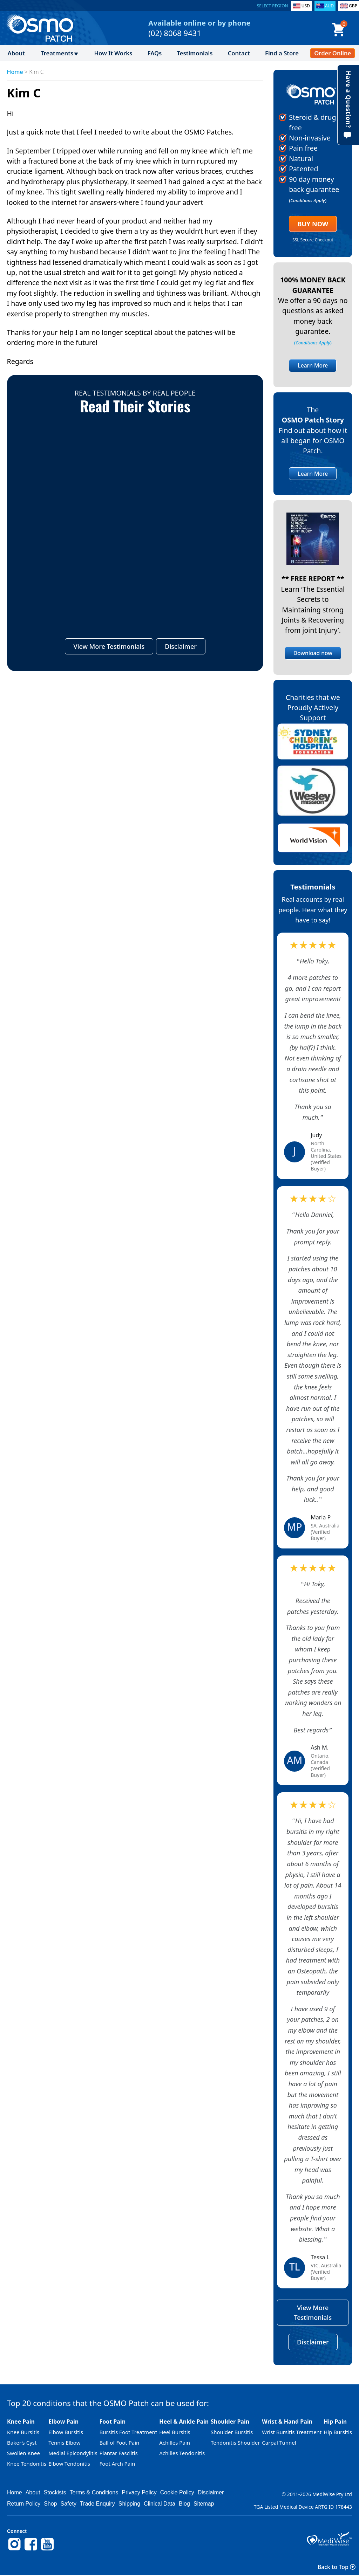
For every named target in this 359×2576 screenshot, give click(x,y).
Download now (312, 653)
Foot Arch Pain (117, 2463)
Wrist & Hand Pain (287, 2421)
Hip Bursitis (338, 2432)
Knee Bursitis (23, 2432)
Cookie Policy (177, 2492)
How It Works (113, 53)
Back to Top (336, 2567)
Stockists (55, 2492)
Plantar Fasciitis (118, 2453)
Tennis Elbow (64, 2442)
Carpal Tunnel (279, 2442)
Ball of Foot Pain (119, 2442)
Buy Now (313, 224)
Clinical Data (159, 2504)
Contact (239, 53)
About (16, 53)
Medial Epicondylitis (72, 2453)
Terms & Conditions (94, 2492)
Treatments (57, 53)
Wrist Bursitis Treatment (291, 2432)
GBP (353, 6)
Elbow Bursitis (65, 2432)
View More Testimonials (109, 647)
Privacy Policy (139, 2492)
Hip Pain (335, 2421)
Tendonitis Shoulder (235, 2442)
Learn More (313, 365)
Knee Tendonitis (26, 2463)
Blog (184, 2504)
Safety (68, 2504)
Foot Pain (112, 2421)
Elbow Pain (63, 2421)
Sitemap (204, 2504)
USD (306, 6)
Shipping (129, 2504)
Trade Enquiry (97, 2504)
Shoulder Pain (230, 2421)
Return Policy (23, 2504)
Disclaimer (181, 647)
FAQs (155, 53)
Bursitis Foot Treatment (128, 2432)
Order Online (332, 53)
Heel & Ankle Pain (184, 2421)
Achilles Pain (174, 2442)
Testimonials (195, 53)
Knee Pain (21, 2421)
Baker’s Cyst (21, 2442)
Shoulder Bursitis (232, 2432)
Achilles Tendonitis (182, 2453)
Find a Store (282, 53)
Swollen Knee (23, 2453)
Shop (50, 2504)
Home (15, 72)
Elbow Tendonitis (69, 2463)
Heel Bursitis (174, 2432)
